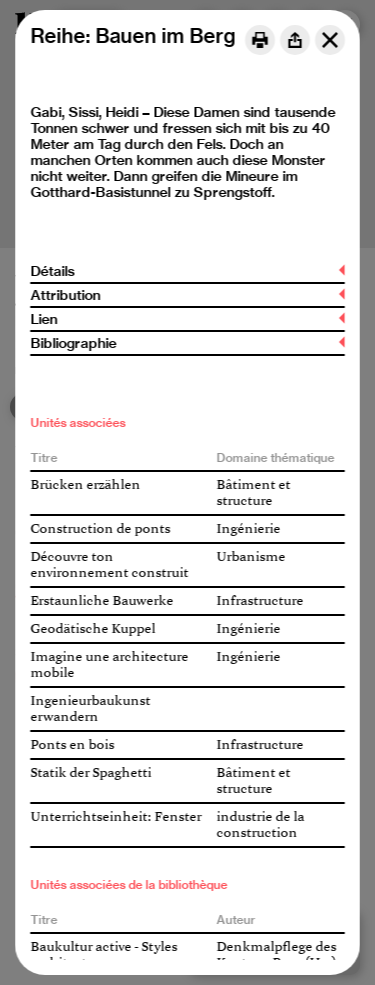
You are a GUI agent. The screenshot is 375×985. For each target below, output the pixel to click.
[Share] (295, 40)
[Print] (260, 40)
